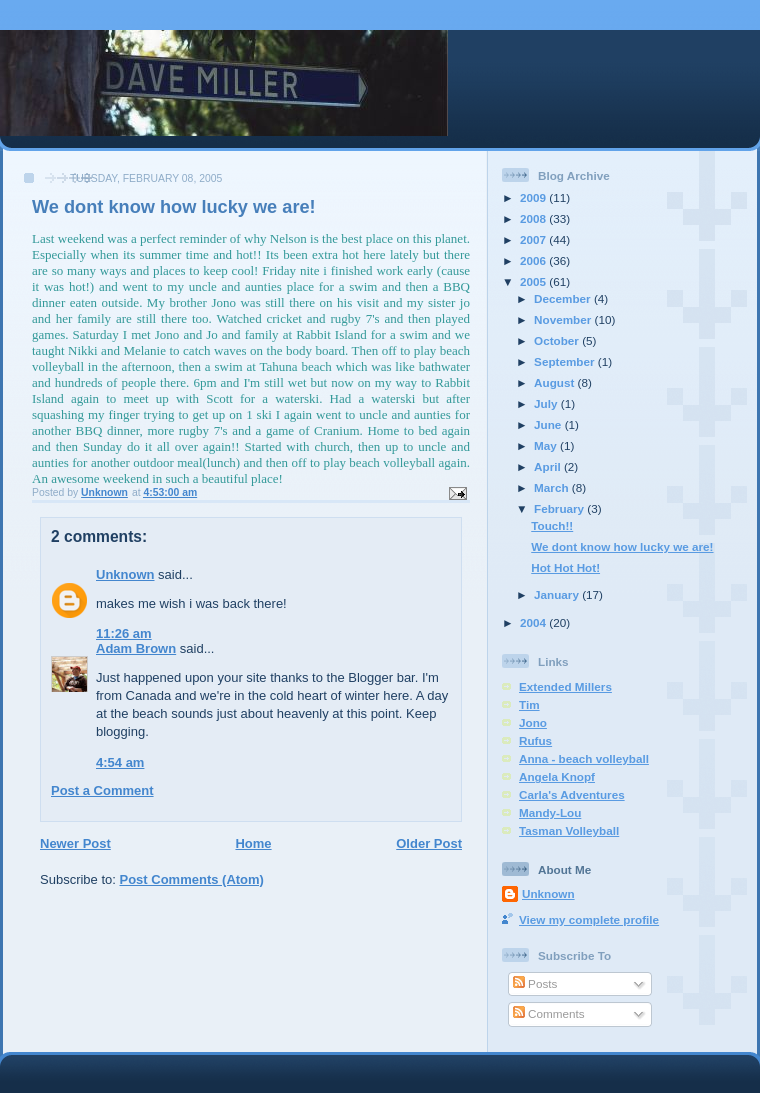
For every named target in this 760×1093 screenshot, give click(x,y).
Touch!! (552, 525)
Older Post (429, 843)
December (564, 298)
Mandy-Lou (550, 812)
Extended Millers (565, 686)
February (560, 508)
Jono (533, 722)
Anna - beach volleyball (584, 758)
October (558, 340)
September (566, 361)
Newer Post (75, 843)
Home (253, 843)
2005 (534, 281)
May (547, 445)
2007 (534, 239)
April (549, 466)
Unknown (125, 574)
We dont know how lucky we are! (622, 546)
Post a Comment (102, 790)
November (564, 319)
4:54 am (120, 762)
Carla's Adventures (572, 794)
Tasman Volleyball (569, 830)
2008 (534, 218)
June (549, 424)
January (558, 594)
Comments (549, 1013)
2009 (534, 197)
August (556, 382)
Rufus (535, 740)
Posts (535, 983)
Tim (529, 704)
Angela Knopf (557, 776)
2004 (534, 622)
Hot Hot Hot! (565, 567)
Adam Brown (136, 648)
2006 (534, 260)
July (547, 403)
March (553, 487)
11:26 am (124, 633)
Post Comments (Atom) (192, 879)
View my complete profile (589, 919)
